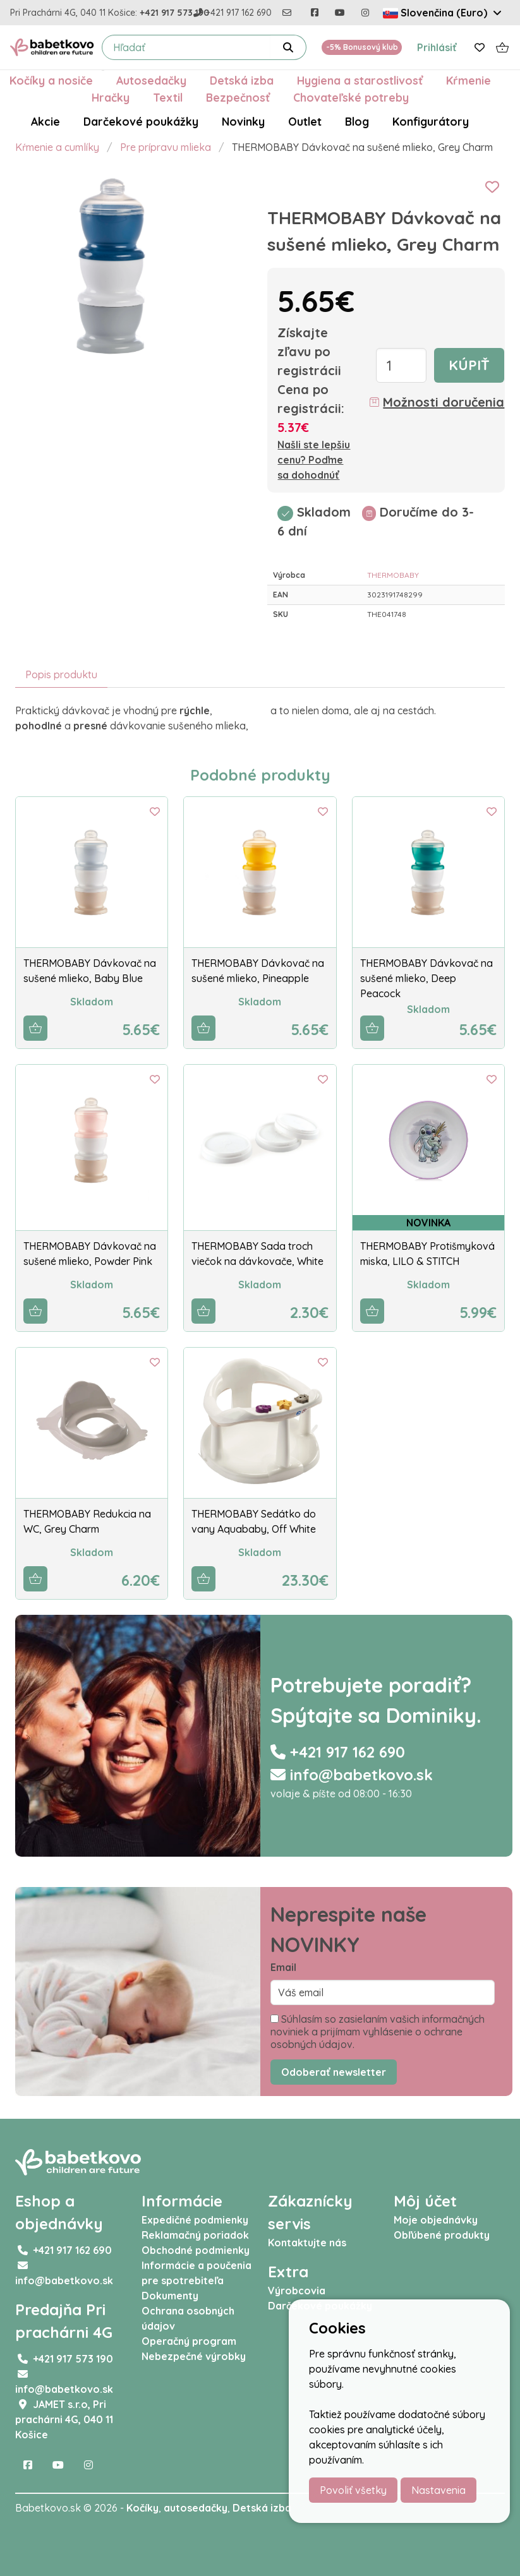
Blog (357, 121)
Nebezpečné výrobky (194, 2356)
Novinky (243, 121)
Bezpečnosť (238, 97)
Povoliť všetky (353, 2490)
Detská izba (242, 80)
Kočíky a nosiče (51, 80)
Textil (168, 97)
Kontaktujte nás (307, 2242)
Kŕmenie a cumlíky (57, 147)
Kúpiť (469, 365)
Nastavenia (438, 2490)
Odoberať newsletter (333, 2072)
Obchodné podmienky (196, 2250)
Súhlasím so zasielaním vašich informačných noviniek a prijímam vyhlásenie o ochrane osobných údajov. (377, 2032)
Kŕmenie (468, 80)
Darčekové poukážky (140, 121)
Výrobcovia (296, 2290)
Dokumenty (170, 2295)
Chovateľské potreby (351, 97)
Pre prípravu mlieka (165, 147)
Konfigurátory (430, 121)
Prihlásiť (437, 47)
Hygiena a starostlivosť (360, 80)
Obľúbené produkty (442, 2235)
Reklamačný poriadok (195, 2235)
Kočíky (142, 2507)
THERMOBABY (393, 575)
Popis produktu (61, 674)
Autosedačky (151, 80)
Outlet (305, 121)
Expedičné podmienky (195, 2220)
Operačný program (189, 2341)
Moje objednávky (436, 2220)
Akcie (45, 121)
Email (283, 1967)
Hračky (111, 97)
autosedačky (195, 2507)
